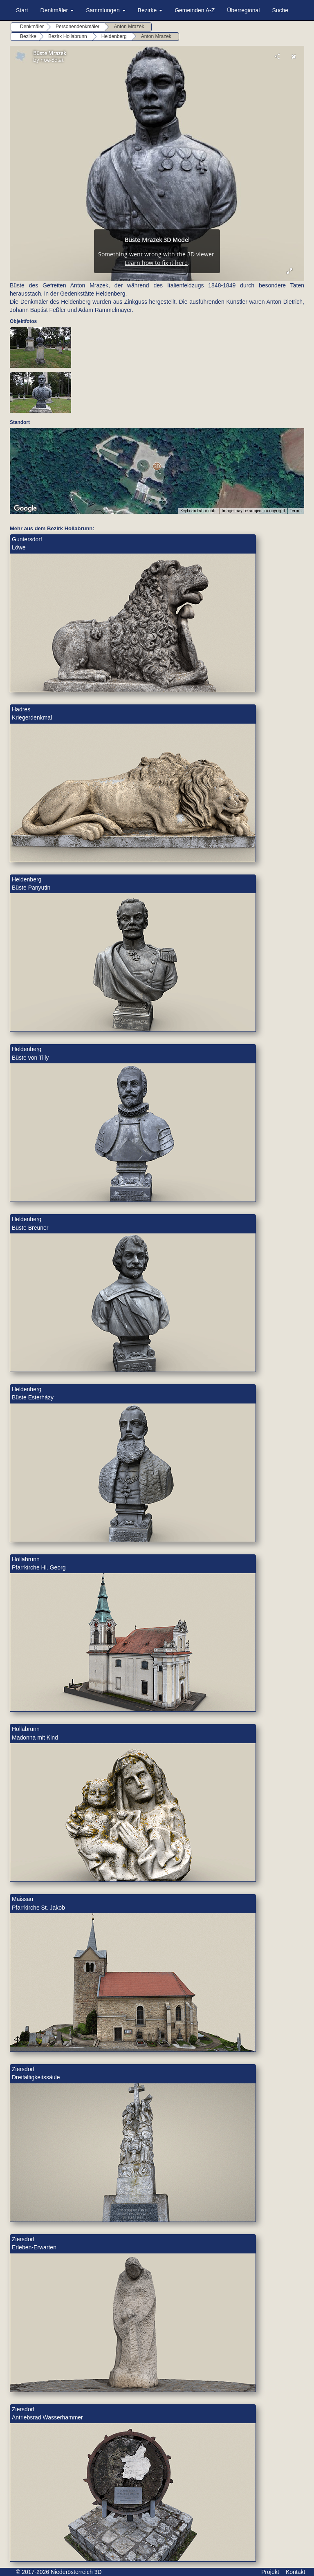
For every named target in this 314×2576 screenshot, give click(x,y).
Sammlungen (105, 10)
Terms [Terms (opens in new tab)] (296, 511)
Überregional (243, 10)
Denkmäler (57, 10)
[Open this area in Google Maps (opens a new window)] (25, 508)
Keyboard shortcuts (198, 511)
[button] (156, 466)
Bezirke (150, 10)
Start (22, 10)
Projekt (270, 2572)
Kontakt (295, 2572)
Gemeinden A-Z (195, 10)
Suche (280, 10)
